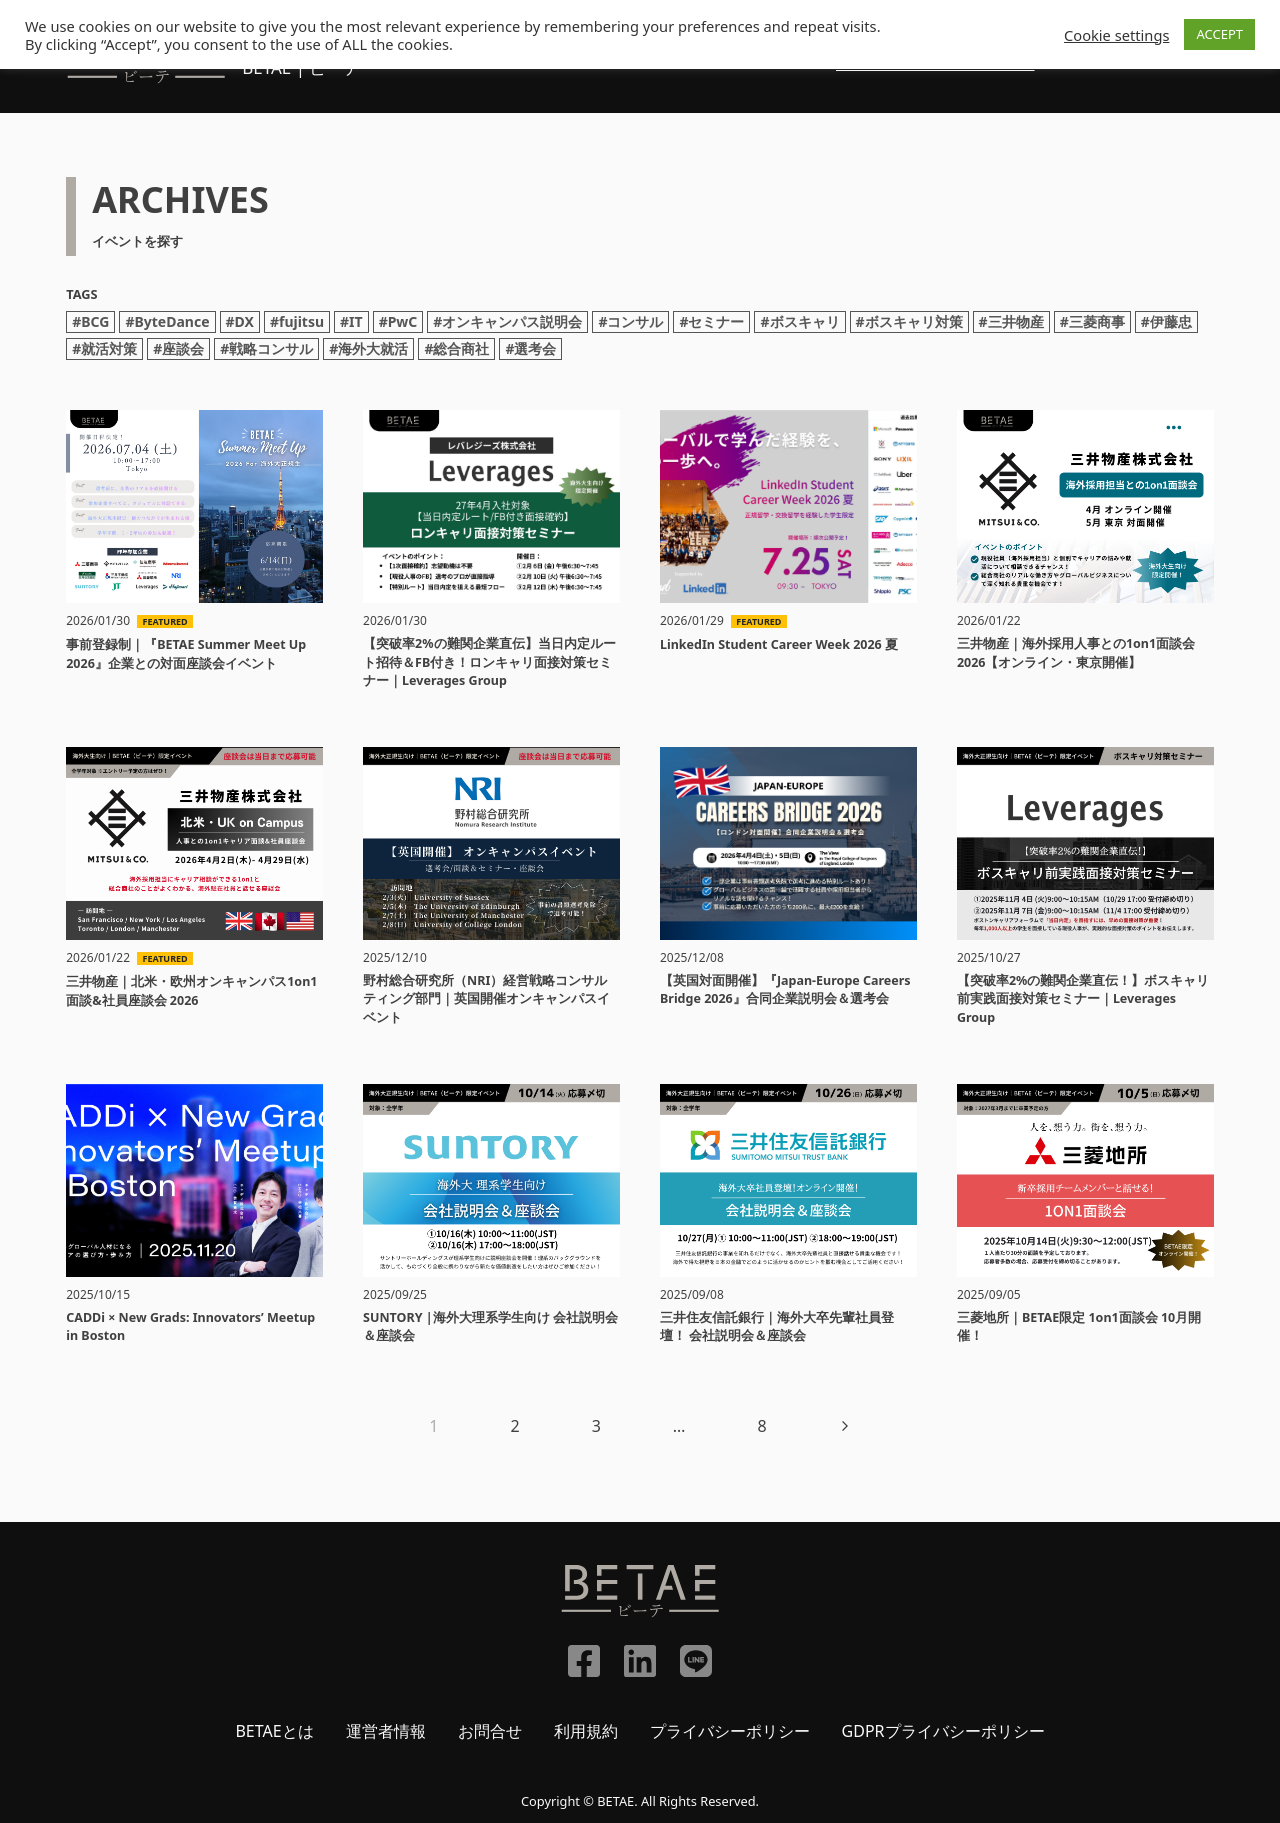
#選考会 (530, 348)
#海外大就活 (368, 348)
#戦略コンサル (266, 348)
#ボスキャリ (799, 321)
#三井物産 (1011, 321)
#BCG (90, 321)
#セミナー (711, 321)
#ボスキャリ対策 (909, 321)
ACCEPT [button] (1219, 34)
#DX (240, 321)
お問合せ (490, 1731)
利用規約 (586, 1731)
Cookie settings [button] (1116, 35)
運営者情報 (386, 1731)
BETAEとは (274, 1731)
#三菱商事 (1092, 321)
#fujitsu (297, 321)
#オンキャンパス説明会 (507, 321)
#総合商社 (456, 348)
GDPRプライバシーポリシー (943, 1731)
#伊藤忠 (1166, 321)
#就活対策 (104, 348)
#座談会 (178, 348)
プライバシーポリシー (730, 1731)
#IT (351, 321)
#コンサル (630, 321)
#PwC (398, 321)
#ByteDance (167, 321)
